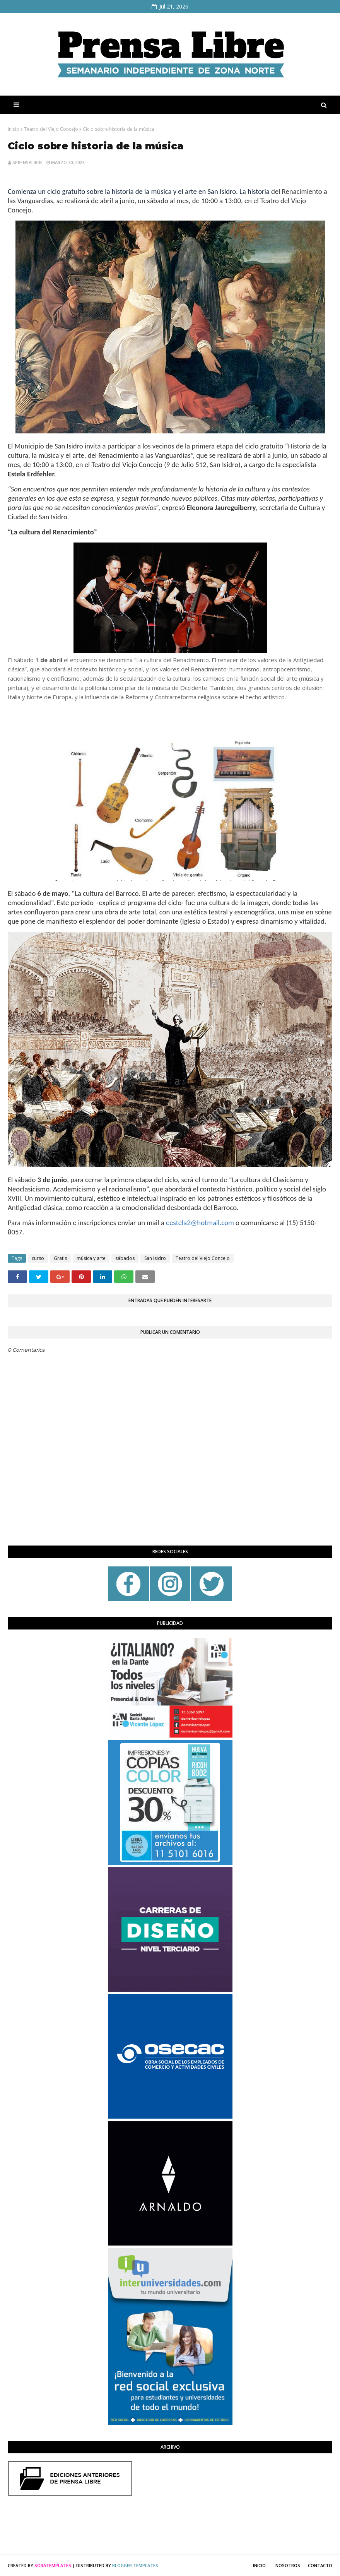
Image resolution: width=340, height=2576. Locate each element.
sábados (125, 1258)
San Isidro (155, 1258)
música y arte (91, 1258)
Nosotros (287, 2565)
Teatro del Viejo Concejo (51, 129)
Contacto (320, 2565)
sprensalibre (27, 162)
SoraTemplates (52, 2565)
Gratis (60, 1258)
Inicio (13, 129)
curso (38, 1258)
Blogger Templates (135, 2565)
